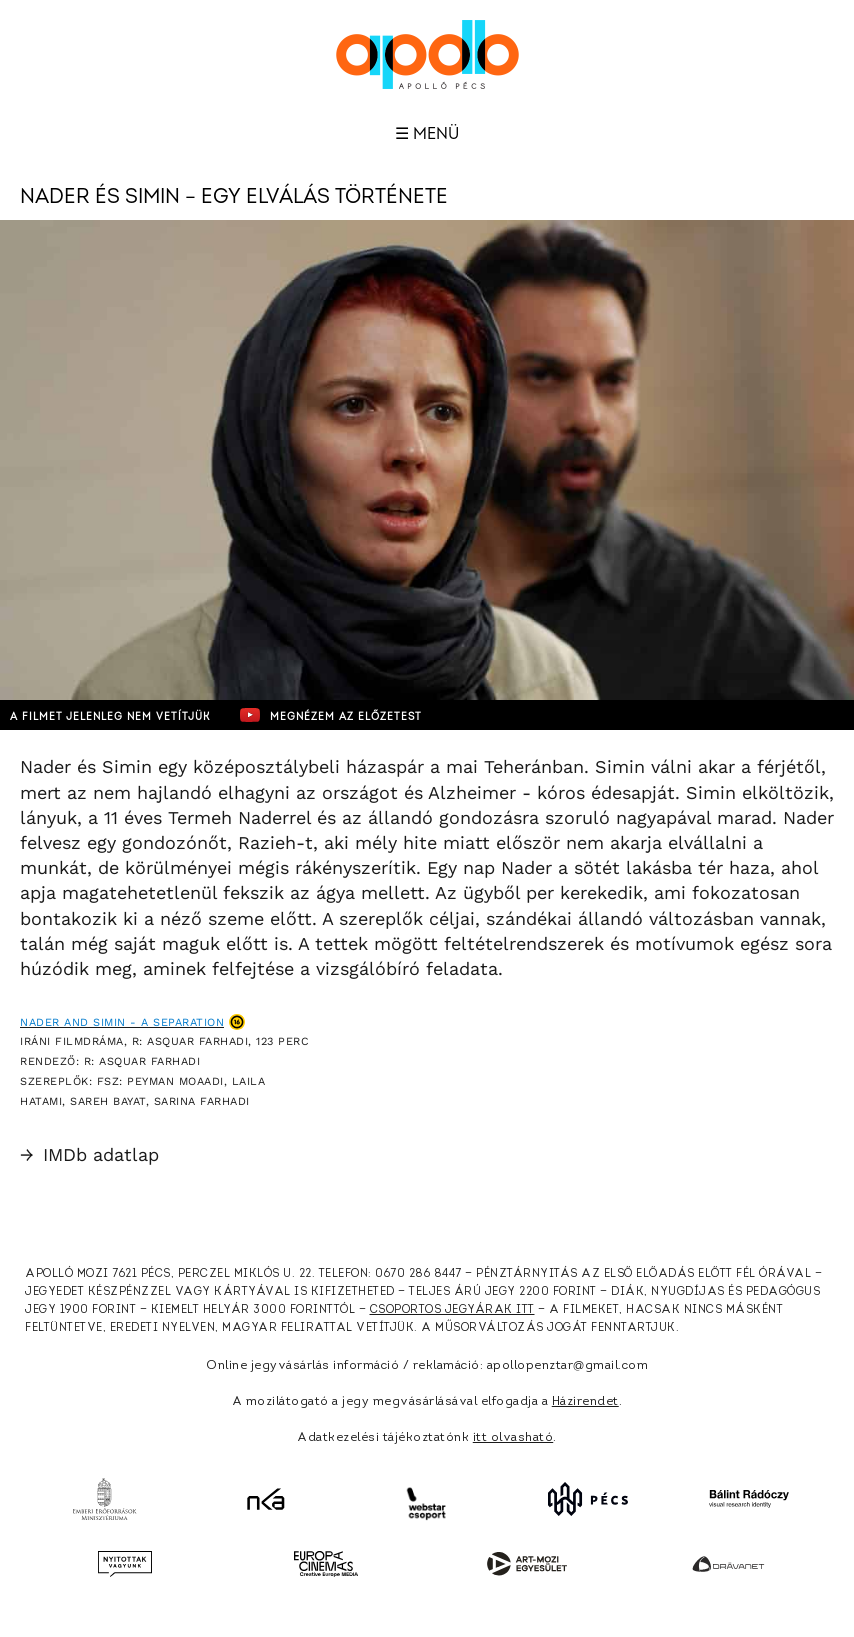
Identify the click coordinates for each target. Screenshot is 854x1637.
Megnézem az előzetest (331, 715)
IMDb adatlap (89, 1154)
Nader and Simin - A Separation (122, 1022)
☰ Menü (427, 134)
